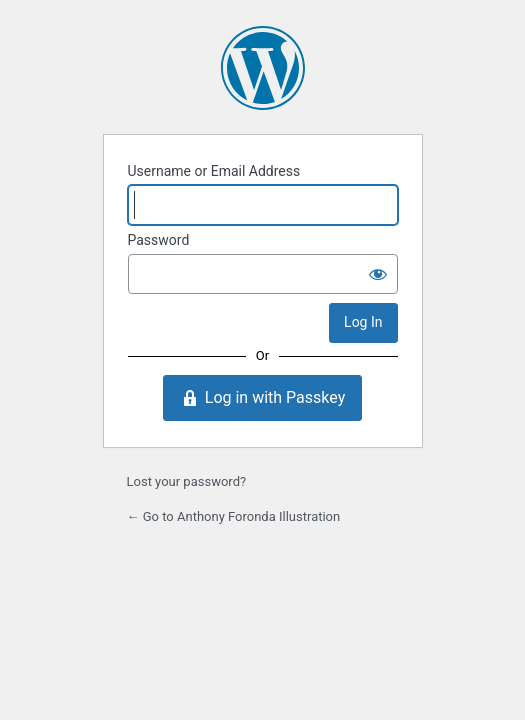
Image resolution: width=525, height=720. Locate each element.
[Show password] (378, 274)
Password (159, 240)
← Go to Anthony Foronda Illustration (234, 516)
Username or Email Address (214, 171)
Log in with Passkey (262, 398)
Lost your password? (187, 481)
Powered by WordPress (263, 68)
